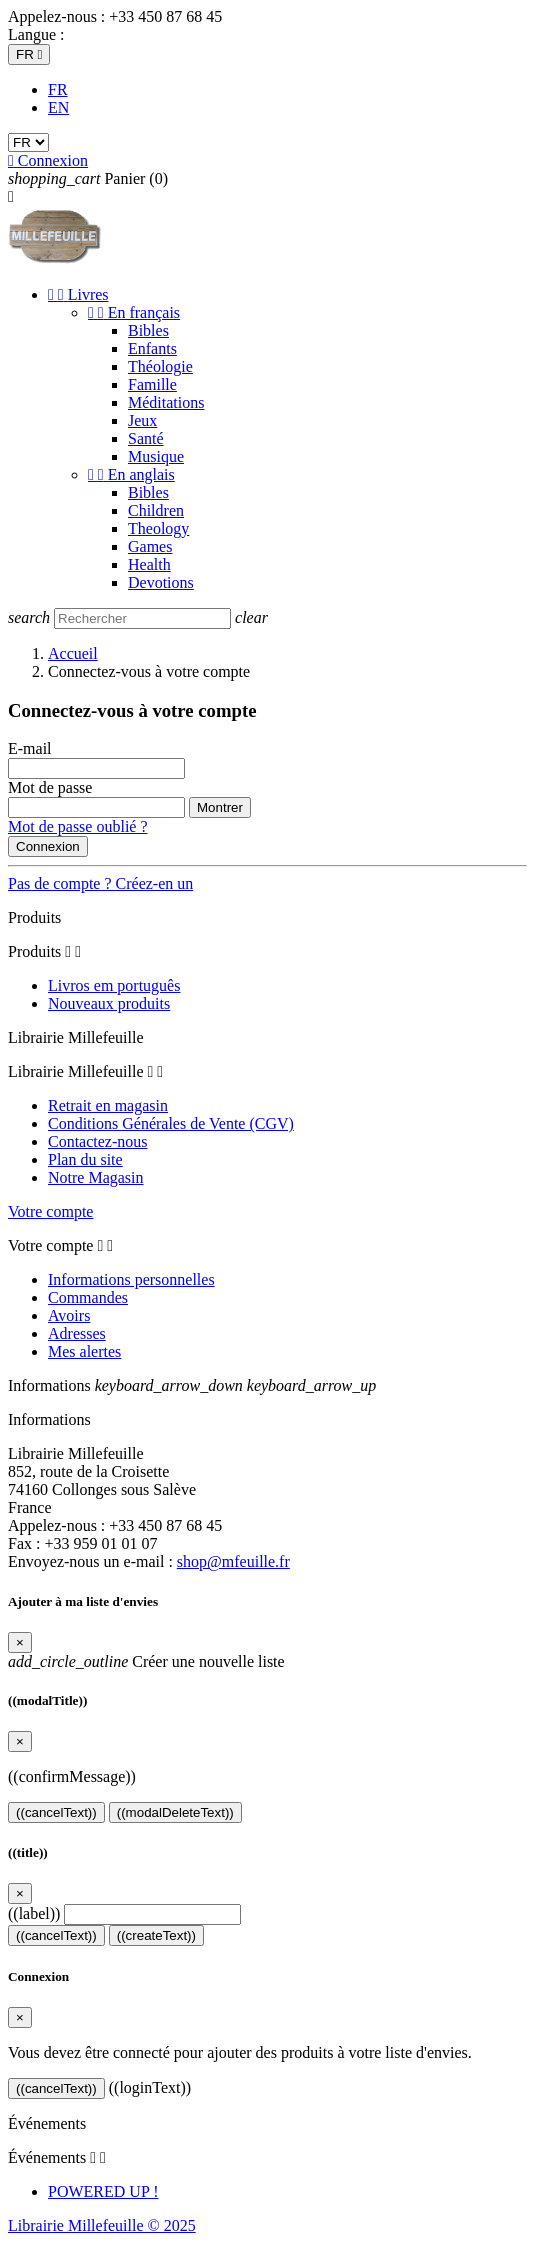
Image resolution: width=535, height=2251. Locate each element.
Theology (158, 528)
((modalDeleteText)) (175, 1812)
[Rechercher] (142, 618)
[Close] (20, 1642)
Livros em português (114, 985)
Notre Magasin (96, 1177)
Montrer (220, 807)
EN (58, 107)
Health (149, 564)
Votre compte (50, 1211)
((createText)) (156, 1935)
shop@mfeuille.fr (233, 1561)
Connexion (48, 846)
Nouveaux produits (109, 1003)
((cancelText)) (56, 1812)
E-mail (30, 748)
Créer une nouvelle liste (146, 1661)
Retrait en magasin (108, 1105)
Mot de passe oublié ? (78, 826)
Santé (146, 438)
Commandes (88, 1297)
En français (134, 312)
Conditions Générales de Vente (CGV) (171, 1123)
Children (156, 510)
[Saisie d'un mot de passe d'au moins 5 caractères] (96, 807)
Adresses (77, 1333)
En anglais (131, 474)
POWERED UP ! (103, 2191)
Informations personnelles (131, 1279)
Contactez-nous (98, 1141)
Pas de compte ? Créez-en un (100, 883)
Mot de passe (50, 787)
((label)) (34, 1913)
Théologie (160, 366)
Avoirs (69, 1315)
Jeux (142, 420)
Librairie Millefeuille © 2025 (102, 2225)
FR (58, 89)
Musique (156, 456)
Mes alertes (84, 1351)
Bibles (148, 330)
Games (150, 546)
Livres (78, 294)
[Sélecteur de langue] (29, 54)
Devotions (161, 582)
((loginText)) (150, 2087)
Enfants (152, 348)
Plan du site (85, 1159)
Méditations (166, 402)
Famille (152, 384)
